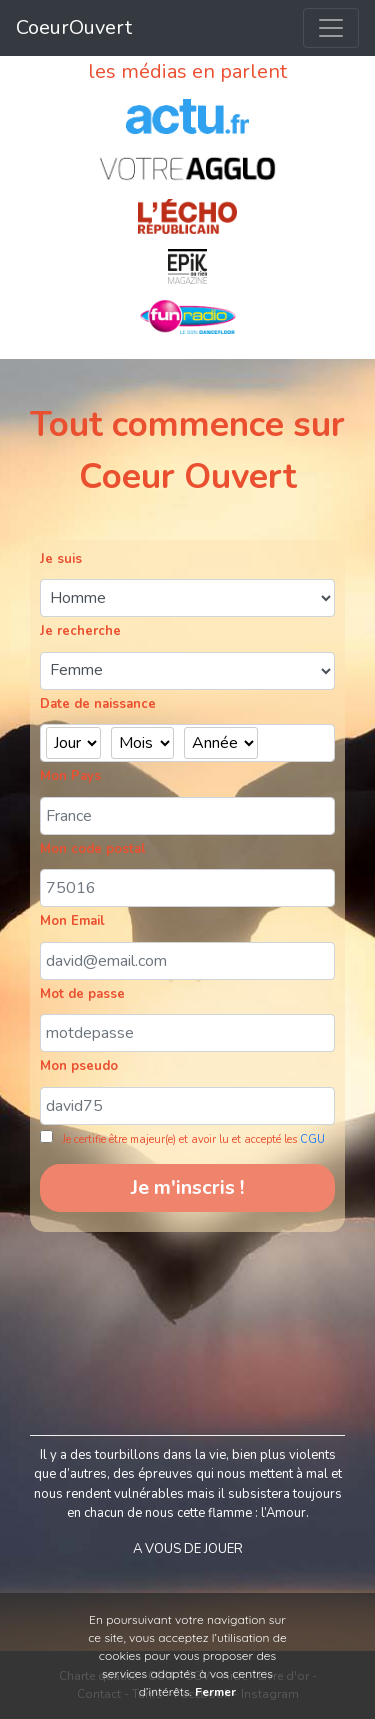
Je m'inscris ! (187, 1187)
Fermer (215, 1692)
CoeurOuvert (74, 27)
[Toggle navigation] (331, 28)
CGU (312, 1139)
